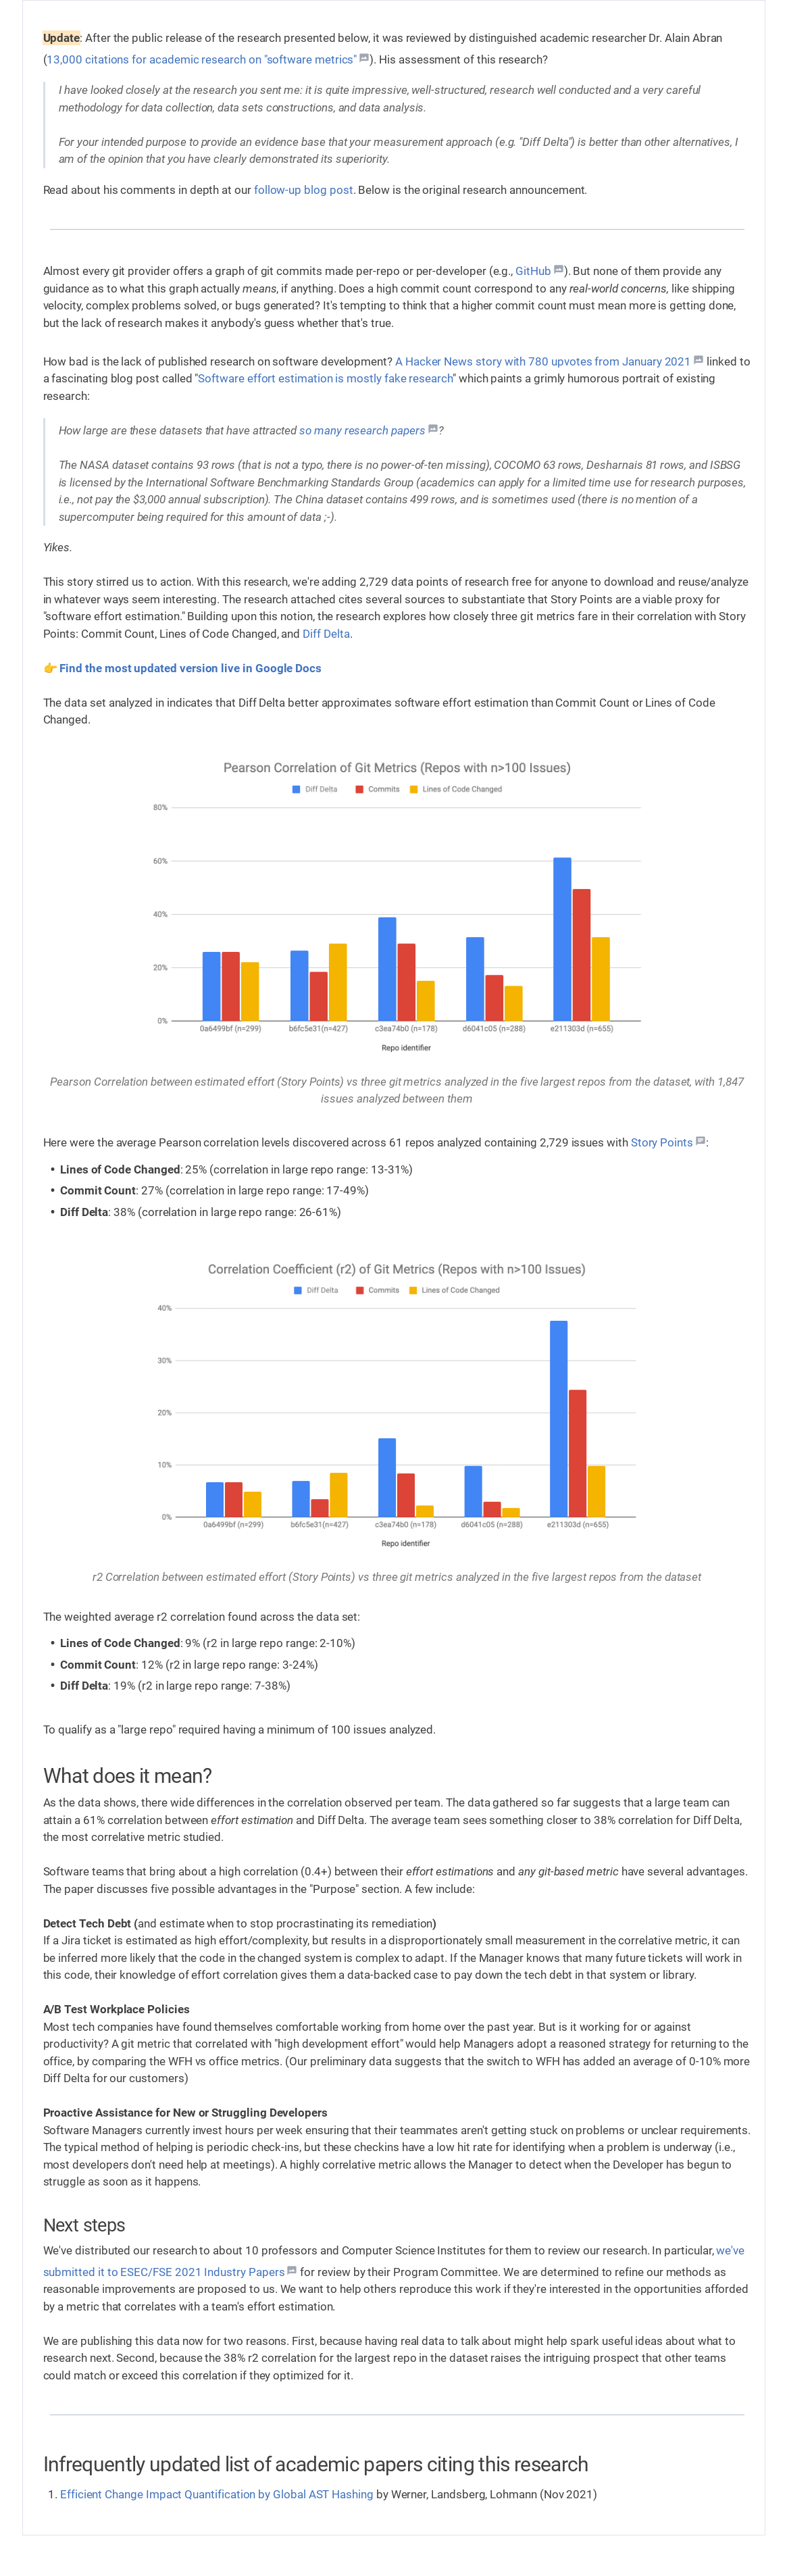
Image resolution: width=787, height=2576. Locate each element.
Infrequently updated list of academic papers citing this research (316, 2464)
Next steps (84, 2225)
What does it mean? (127, 1776)
